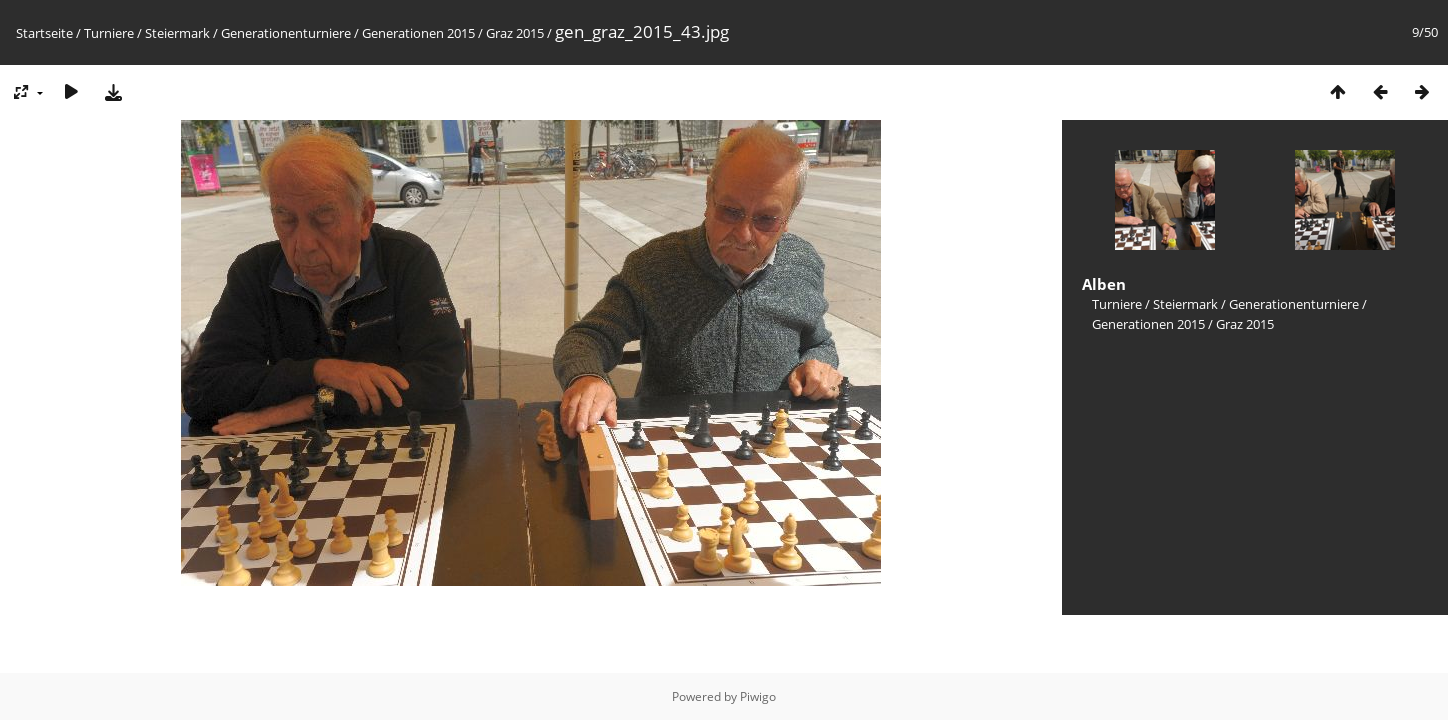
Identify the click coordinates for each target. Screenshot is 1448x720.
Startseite (44, 33)
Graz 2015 (515, 33)
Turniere (109, 33)
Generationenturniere (286, 33)
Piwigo (758, 696)
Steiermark (177, 33)
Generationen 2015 (418, 33)
